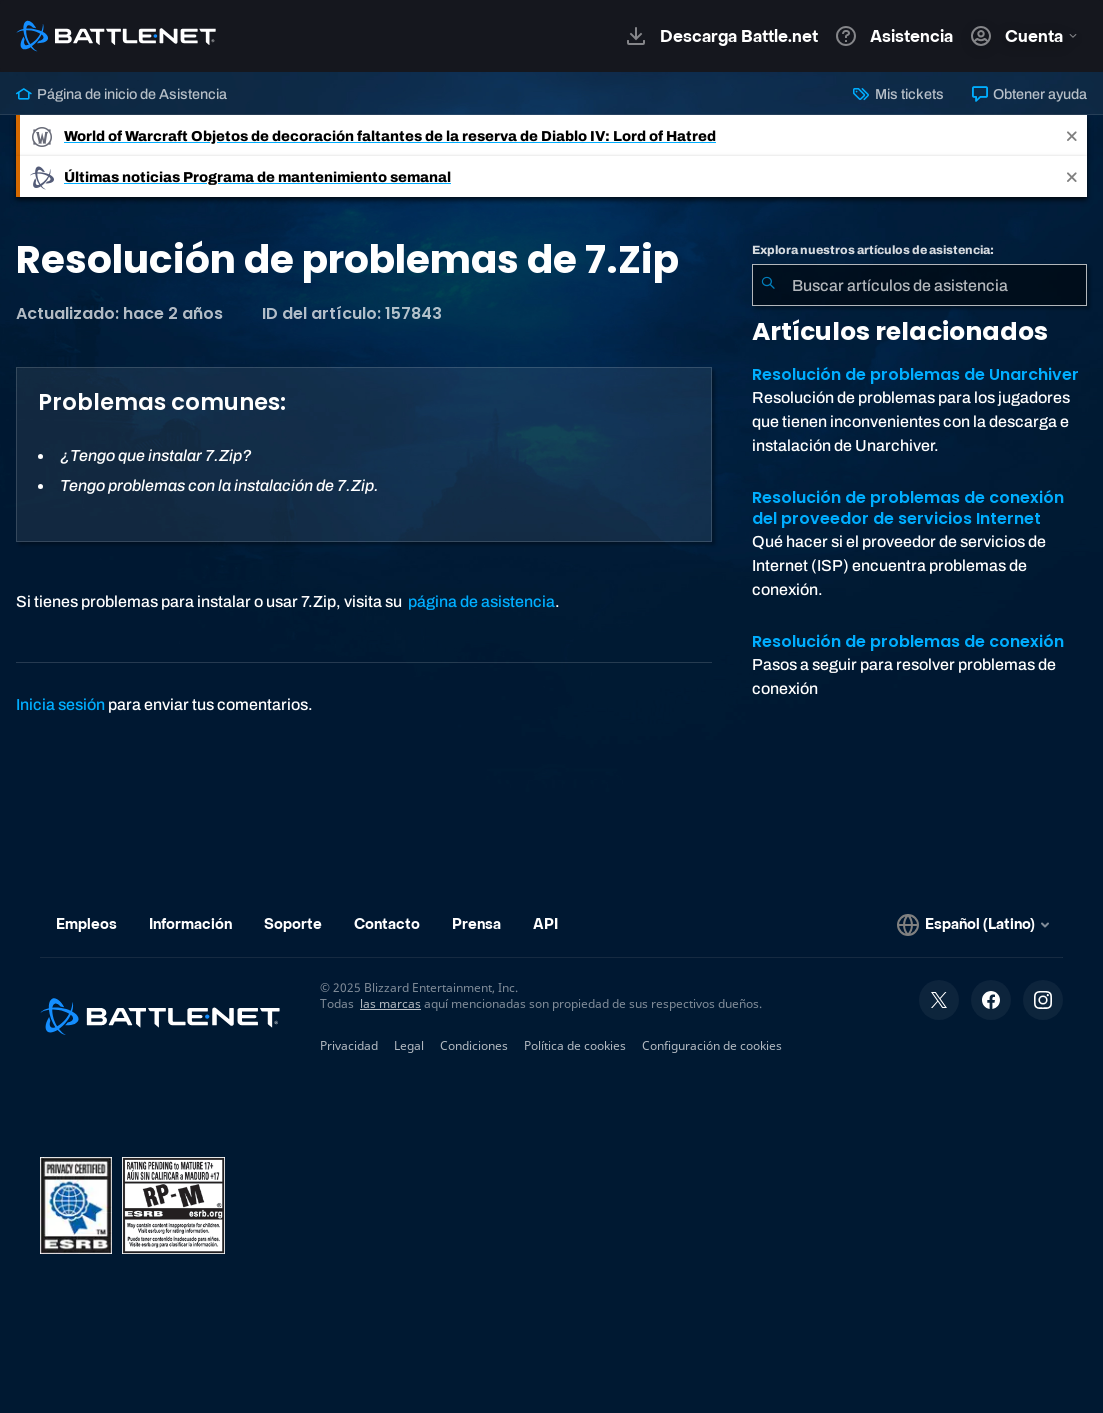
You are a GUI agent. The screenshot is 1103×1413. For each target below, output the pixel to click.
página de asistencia (481, 601)
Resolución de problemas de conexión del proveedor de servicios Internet (908, 508)
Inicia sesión (60, 704)
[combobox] (919, 285)
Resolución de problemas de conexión (908, 641)
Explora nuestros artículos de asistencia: (873, 250)
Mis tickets (898, 94)
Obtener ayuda (1029, 94)
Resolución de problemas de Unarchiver (915, 374)
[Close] (1072, 135)
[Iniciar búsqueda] (768, 285)
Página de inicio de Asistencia (121, 94)
